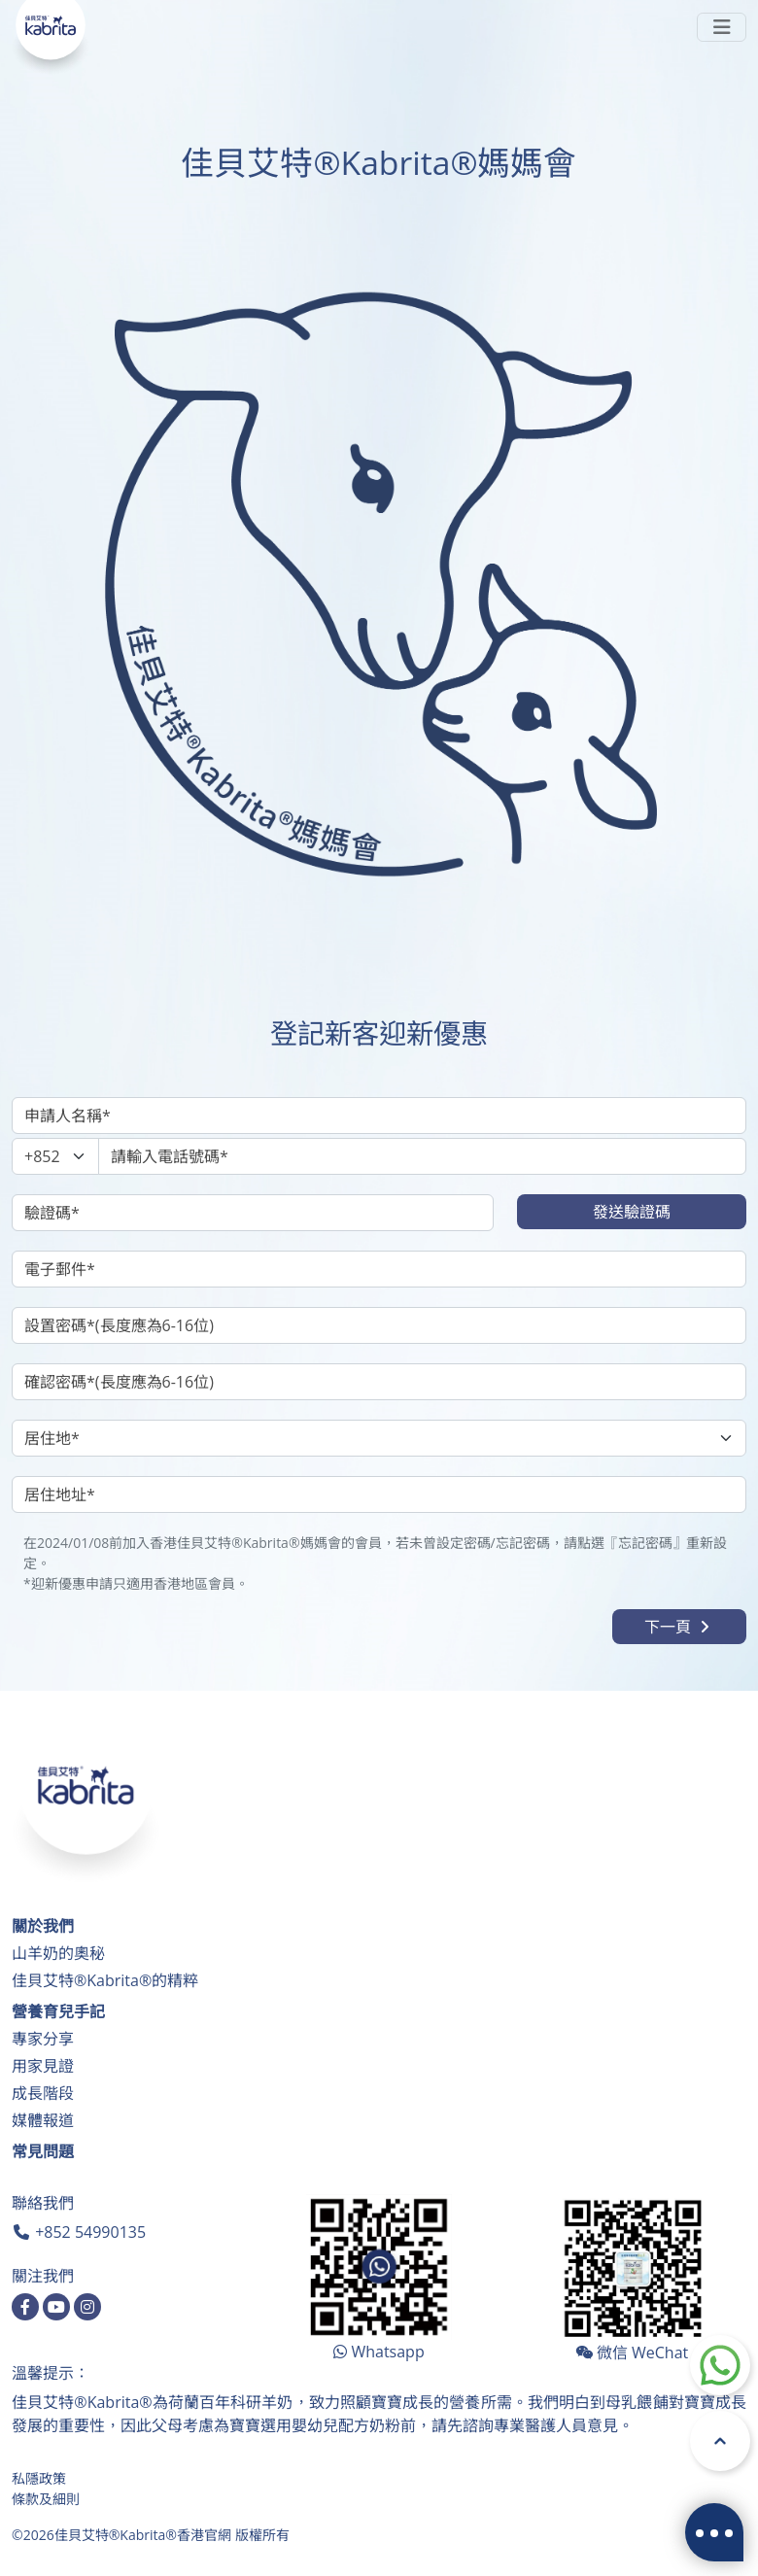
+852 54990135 (90, 2232)
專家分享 (43, 2038)
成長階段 (43, 2093)
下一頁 (679, 1626)
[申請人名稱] (379, 1115)
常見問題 (43, 2151)
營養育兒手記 (58, 2011)
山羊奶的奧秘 (58, 1953)
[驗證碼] (253, 1212)
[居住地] (379, 1438)
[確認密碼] (379, 1381)
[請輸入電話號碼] (422, 1156)
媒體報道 (43, 2120)
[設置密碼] (379, 1325)
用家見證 (43, 2066)
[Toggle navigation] (721, 27)
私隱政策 (39, 2478)
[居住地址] (379, 1494)
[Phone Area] (55, 1156)
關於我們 (43, 1926)
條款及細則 (46, 2499)
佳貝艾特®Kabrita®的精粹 (105, 1980)
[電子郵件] (379, 1269)
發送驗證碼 (632, 1211)
